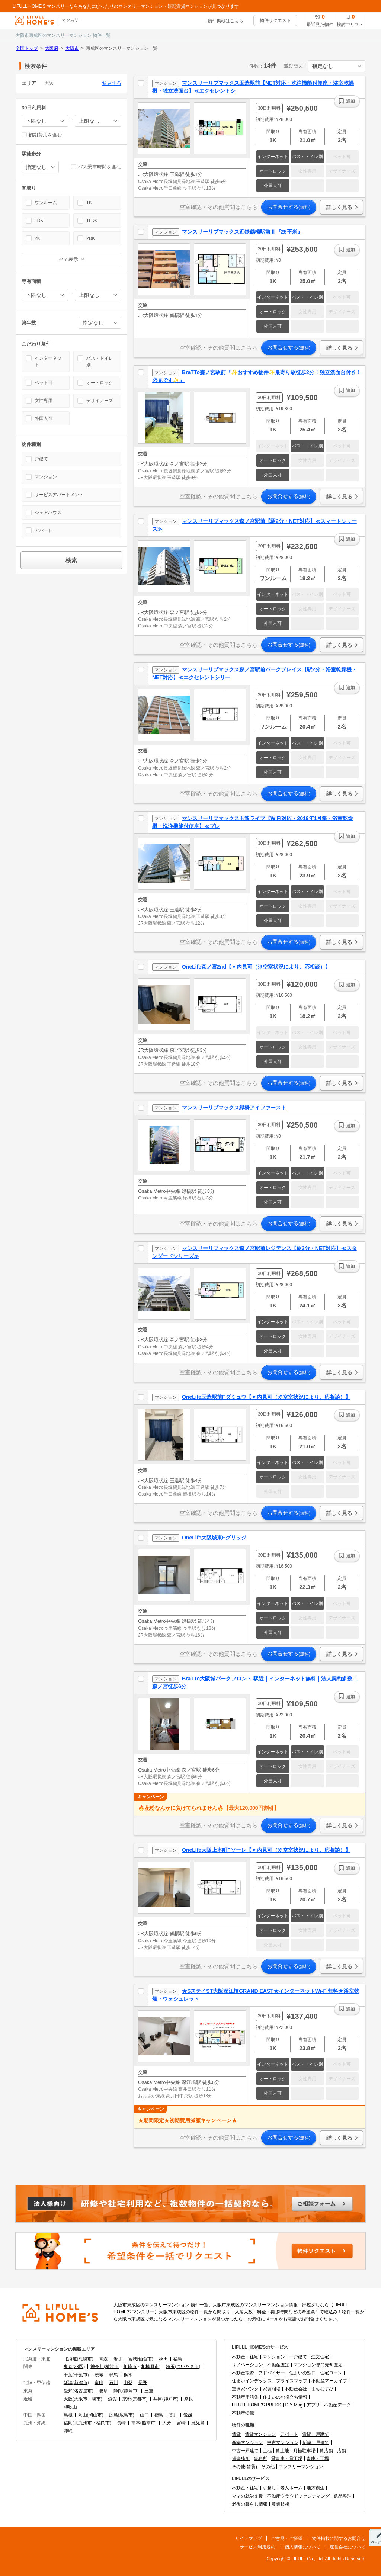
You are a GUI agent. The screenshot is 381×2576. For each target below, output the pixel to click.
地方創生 (315, 2487)
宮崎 (181, 2422)
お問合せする (288, 207)
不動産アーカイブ (329, 2380)
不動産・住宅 (245, 2357)
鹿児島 (198, 2422)
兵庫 (157, 2399)
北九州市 (83, 2422)
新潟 (68, 2382)
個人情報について (302, 2547)
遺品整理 (343, 2496)
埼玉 (170, 2366)
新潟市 (80, 2382)
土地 (267, 2450)
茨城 (99, 2374)
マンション (274, 2357)
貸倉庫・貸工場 (286, 2458)
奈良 (188, 2399)
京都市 (139, 2399)
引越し (269, 2487)
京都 (126, 2399)
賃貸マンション (260, 2434)
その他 (268, 2466)
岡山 (82, 2415)
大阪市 (72, 48)
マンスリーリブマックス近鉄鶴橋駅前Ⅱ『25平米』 (242, 232)
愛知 (68, 2390)
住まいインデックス (252, 2380)
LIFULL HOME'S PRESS (256, 2405)
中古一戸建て (245, 2450)
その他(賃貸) (244, 2466)
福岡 (68, 2422)
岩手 (117, 2358)
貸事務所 (241, 2458)
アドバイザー (271, 2373)
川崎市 (130, 2366)
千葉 (68, 2374)
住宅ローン (331, 2373)
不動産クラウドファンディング (298, 2496)
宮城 (132, 2358)
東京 (68, 2366)
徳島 (158, 2415)
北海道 (70, 2358)
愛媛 (187, 2415)
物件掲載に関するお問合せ (338, 2538)
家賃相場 (272, 2389)
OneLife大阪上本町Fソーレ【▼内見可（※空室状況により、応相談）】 (266, 1850)
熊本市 (148, 2422)
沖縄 (68, 2431)
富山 (99, 2382)
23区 (78, 2366)
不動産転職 (243, 2413)
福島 (177, 2358)
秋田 (163, 2358)
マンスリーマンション (301, 2466)
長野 (142, 2382)
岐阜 (103, 2390)
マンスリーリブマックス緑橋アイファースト (234, 1108)
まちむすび (322, 2389)
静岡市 (130, 2390)
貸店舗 (326, 2450)
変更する (111, 83)
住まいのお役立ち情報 (285, 2397)
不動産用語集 (245, 2397)
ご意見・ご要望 (286, 2538)
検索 (71, 560)
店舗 (341, 2450)
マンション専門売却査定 (318, 2364)
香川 (173, 2415)
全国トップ (27, 48)
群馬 (113, 2374)
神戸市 (170, 2399)
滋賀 (112, 2399)
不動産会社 (296, 2389)
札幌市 (85, 2358)
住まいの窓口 (302, 2373)
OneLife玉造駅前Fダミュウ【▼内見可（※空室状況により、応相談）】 (266, 1397)
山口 (144, 2415)
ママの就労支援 (247, 2496)
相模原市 (150, 2366)
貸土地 (282, 2450)
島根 (68, 2415)
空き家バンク (245, 2389)
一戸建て (298, 2357)
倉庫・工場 (318, 2458)
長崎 (121, 2422)
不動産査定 (278, 2364)
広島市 (126, 2415)
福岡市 (103, 2422)
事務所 (260, 2458)
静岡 (117, 2390)
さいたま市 (187, 2366)
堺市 (96, 2399)
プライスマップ (291, 2380)
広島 (113, 2415)
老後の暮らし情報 (250, 2504)
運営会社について (347, 2547)
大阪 (68, 2399)
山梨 (128, 2382)
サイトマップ (248, 2538)
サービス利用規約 (257, 2547)
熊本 (135, 2422)
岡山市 (95, 2415)
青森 (103, 2358)
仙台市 (145, 2358)
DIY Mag (293, 2405)
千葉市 (80, 2374)
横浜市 (112, 2366)
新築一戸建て (315, 2442)
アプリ (313, 2405)
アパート (289, 2434)
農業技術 (280, 2504)
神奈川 (97, 2366)
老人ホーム (291, 2487)
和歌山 (70, 2406)
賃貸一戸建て (315, 2434)
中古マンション (282, 2442)
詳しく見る (339, 207)
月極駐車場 (304, 2450)
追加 (350, 101)
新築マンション (247, 2442)
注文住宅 (320, 2357)
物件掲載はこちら (225, 20)
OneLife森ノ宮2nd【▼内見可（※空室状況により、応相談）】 (256, 967)
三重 (148, 2390)
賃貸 (236, 2434)
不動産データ (337, 2405)
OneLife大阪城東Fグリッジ (214, 1538)
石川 (113, 2382)
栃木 (128, 2374)
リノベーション (247, 2364)
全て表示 (68, 259)
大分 (166, 2422)
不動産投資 (243, 2373)
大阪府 (51, 48)
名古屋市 (83, 2390)
